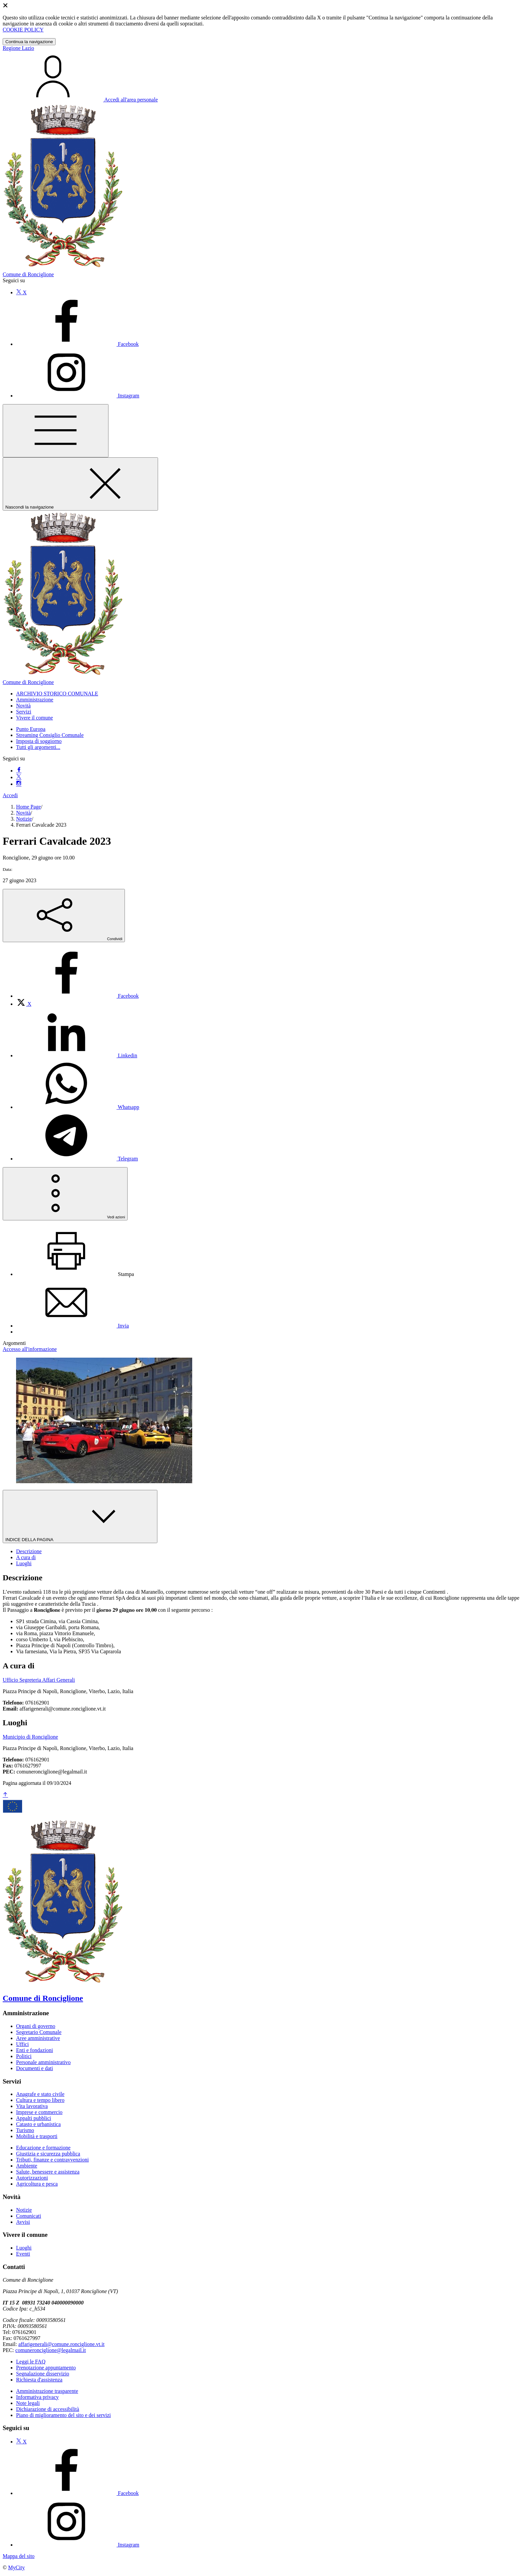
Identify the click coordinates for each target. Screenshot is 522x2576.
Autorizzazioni (32, 2178)
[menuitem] (77, 996)
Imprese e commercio (39, 2112)
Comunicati (28, 2216)
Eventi (23, 2254)
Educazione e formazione (43, 2147)
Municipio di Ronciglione (30, 1737)
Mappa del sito (18, 2556)
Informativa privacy (37, 2397)
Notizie (24, 819)
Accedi (10, 795)
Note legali (28, 2403)
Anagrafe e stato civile (40, 2094)
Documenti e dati (34, 2068)
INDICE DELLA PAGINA (80, 1516)
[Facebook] (77, 344)
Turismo (25, 2130)
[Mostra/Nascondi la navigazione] (55, 430)
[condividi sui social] (64, 915)
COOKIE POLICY (23, 29)
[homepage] (261, 679)
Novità (23, 813)
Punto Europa (31, 729)
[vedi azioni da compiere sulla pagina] (65, 1193)
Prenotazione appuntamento (46, 2367)
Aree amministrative (38, 2038)
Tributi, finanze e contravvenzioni (52, 2160)
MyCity (16, 2567)
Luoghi (23, 2248)
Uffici (22, 2044)
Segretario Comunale (39, 2032)
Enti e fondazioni (34, 2050)
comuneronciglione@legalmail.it (50, 2350)
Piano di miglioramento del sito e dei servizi (63, 2415)
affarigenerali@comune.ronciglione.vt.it (61, 2344)
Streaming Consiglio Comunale (50, 735)
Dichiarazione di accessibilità (47, 2409)
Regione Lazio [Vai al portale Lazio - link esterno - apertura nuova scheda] (18, 48)
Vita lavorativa (32, 2106)
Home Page (28, 807)
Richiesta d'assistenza (39, 2379)
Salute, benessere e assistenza (47, 2172)
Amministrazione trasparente (47, 2391)
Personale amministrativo (43, 2062)
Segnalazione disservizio (42, 2373)
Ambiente (26, 2166)
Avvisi (23, 2222)
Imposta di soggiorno (39, 741)
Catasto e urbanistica (38, 2124)
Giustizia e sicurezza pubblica (48, 2153)
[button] (57, 693)
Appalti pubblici (33, 2118)
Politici (23, 2056)
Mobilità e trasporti (37, 2136)
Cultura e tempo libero (40, 2100)
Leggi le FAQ (31, 2361)
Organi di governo (35, 2026)
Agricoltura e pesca (37, 2184)
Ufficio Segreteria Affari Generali (39, 1680)
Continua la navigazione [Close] (29, 41)
